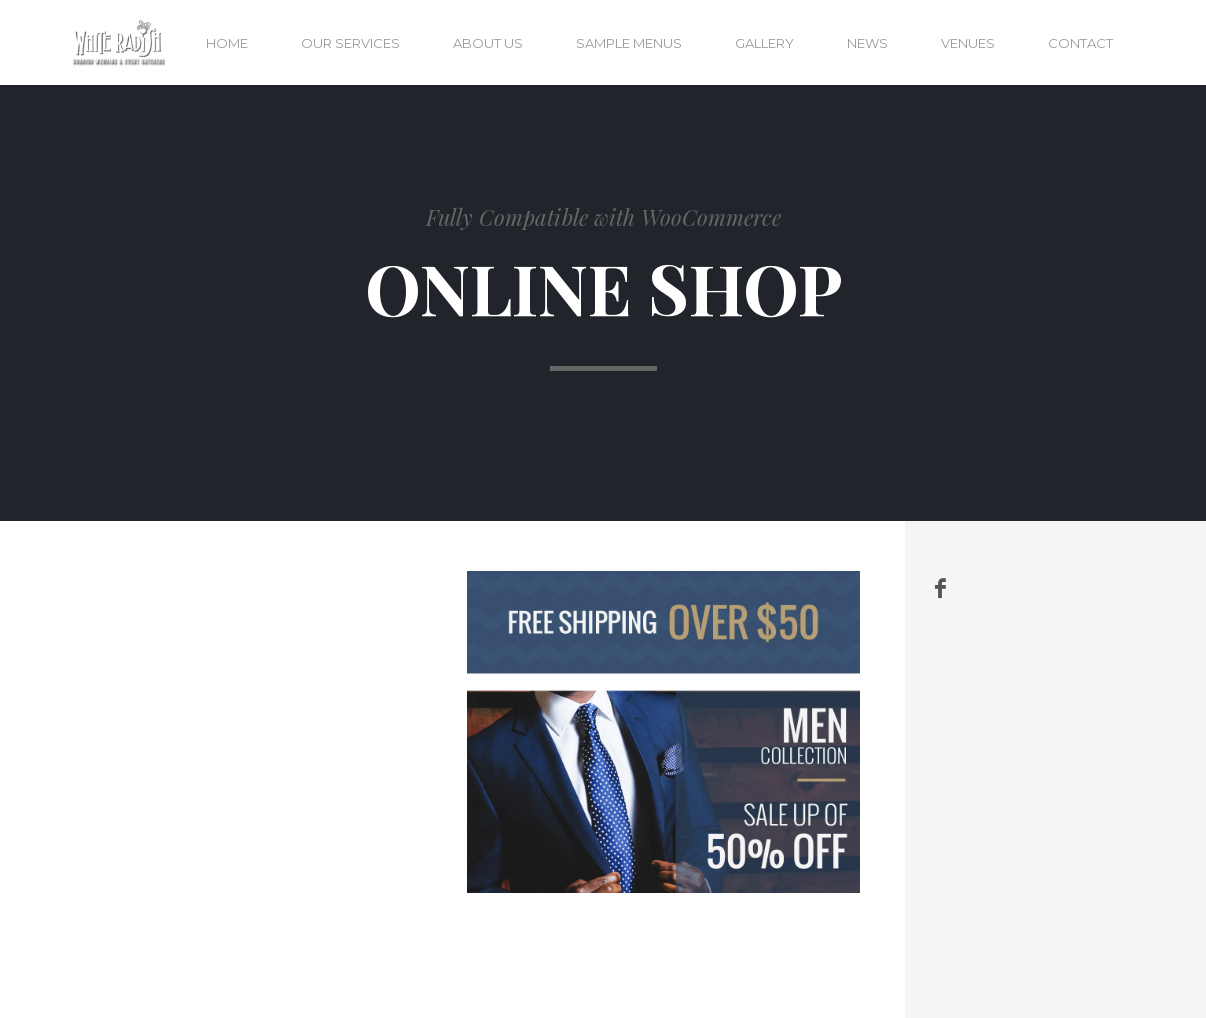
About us (488, 43)
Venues (968, 43)
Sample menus (629, 43)
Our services (350, 43)
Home (227, 43)
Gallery (764, 43)
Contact (1080, 43)
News (867, 43)
